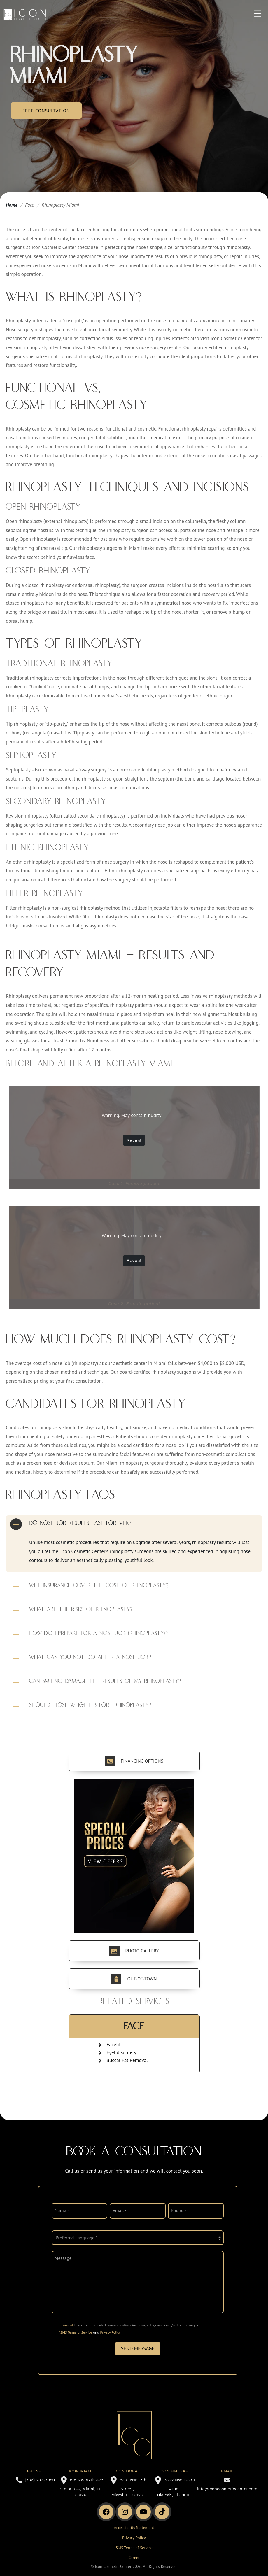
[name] (79, 2211)
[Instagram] (125, 2512)
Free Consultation (46, 110)
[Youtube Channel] (143, 2512)
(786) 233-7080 (34, 2479)
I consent (66, 2325)
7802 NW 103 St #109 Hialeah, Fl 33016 (173, 2487)
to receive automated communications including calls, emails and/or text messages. (129, 2325)
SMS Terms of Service (134, 2547)
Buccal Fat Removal (127, 2060)
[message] (138, 2282)
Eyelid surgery (121, 2052)
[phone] (196, 2211)
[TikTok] (162, 2512)
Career (133, 2557)
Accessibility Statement (134, 2527)
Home (11, 205)
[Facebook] (106, 2512)
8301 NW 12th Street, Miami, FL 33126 (127, 2487)
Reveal (134, 1140)
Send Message (138, 2348)
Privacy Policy (110, 2332)
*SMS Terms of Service (75, 2332)
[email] (137, 2211)
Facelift (114, 2044)
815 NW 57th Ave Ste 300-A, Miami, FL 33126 (80, 2487)
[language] (138, 2237)
